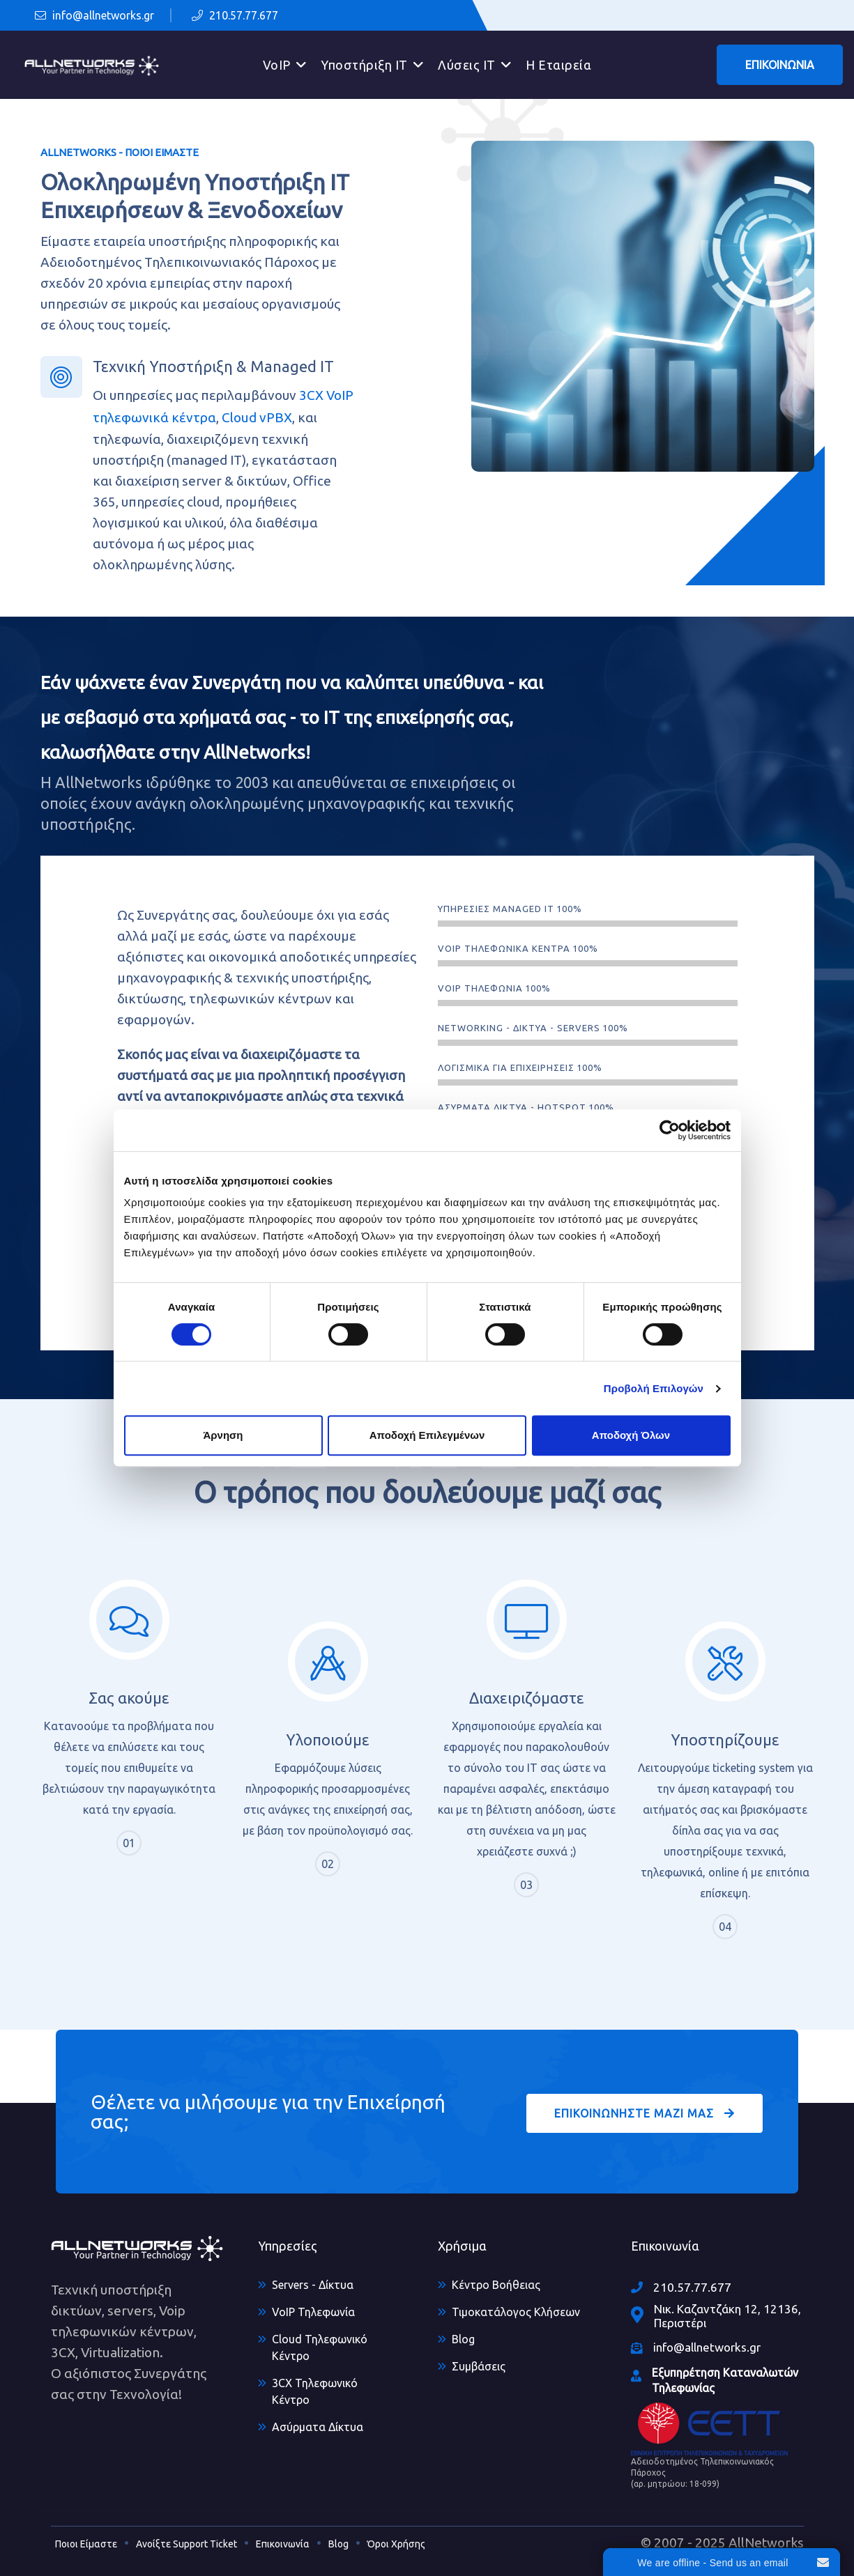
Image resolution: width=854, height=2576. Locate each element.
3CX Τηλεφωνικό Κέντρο (315, 2391)
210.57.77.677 (235, 15)
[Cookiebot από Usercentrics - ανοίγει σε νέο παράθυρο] (670, 1130)
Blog (463, 2339)
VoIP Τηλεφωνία (313, 2312)
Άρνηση (223, 1435)
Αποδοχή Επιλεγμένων (427, 1435)
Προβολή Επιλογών (653, 1388)
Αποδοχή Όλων (631, 1435)
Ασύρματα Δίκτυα (317, 2427)
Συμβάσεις (478, 2366)
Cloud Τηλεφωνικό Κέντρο (319, 2347)
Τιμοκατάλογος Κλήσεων (516, 2312)
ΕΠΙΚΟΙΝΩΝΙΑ (779, 65)
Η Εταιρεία (558, 65)
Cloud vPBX (257, 417)
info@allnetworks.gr (94, 15)
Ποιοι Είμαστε (86, 2544)
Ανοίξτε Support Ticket (186, 2544)
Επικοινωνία (283, 2544)
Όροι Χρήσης (396, 2544)
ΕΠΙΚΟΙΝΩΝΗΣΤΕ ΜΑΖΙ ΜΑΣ (644, 2113)
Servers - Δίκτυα (312, 2284)
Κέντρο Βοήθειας (496, 2284)
